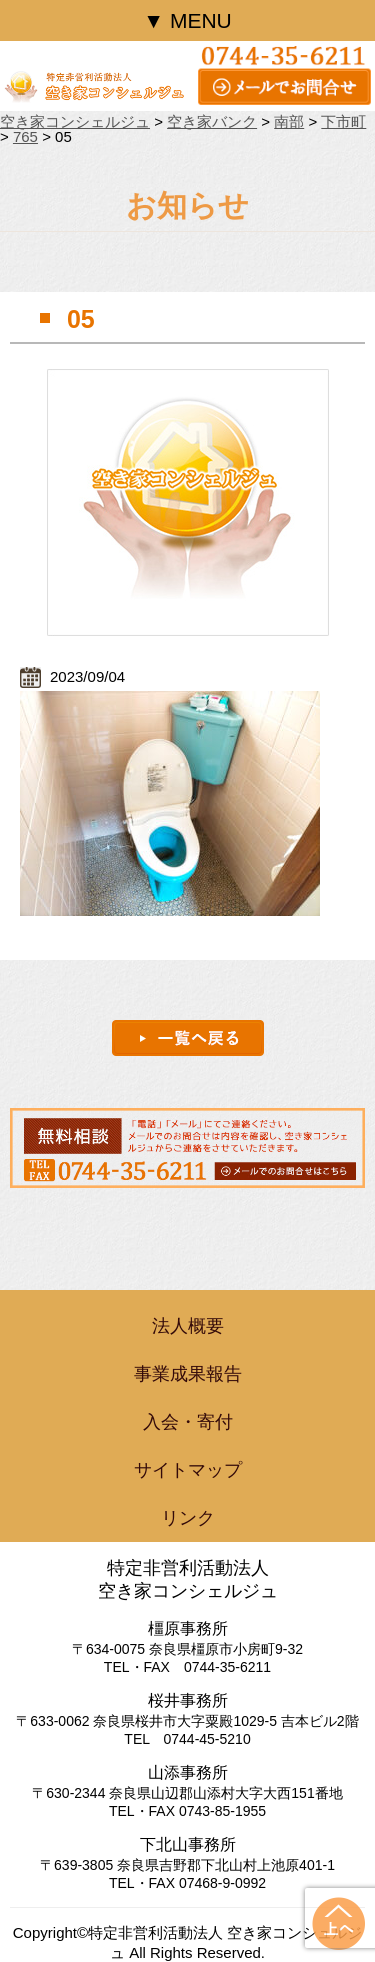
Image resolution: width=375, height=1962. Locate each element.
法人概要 (188, 1326)
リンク (188, 1518)
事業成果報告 (188, 1374)
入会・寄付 (188, 1422)
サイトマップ (188, 1470)
